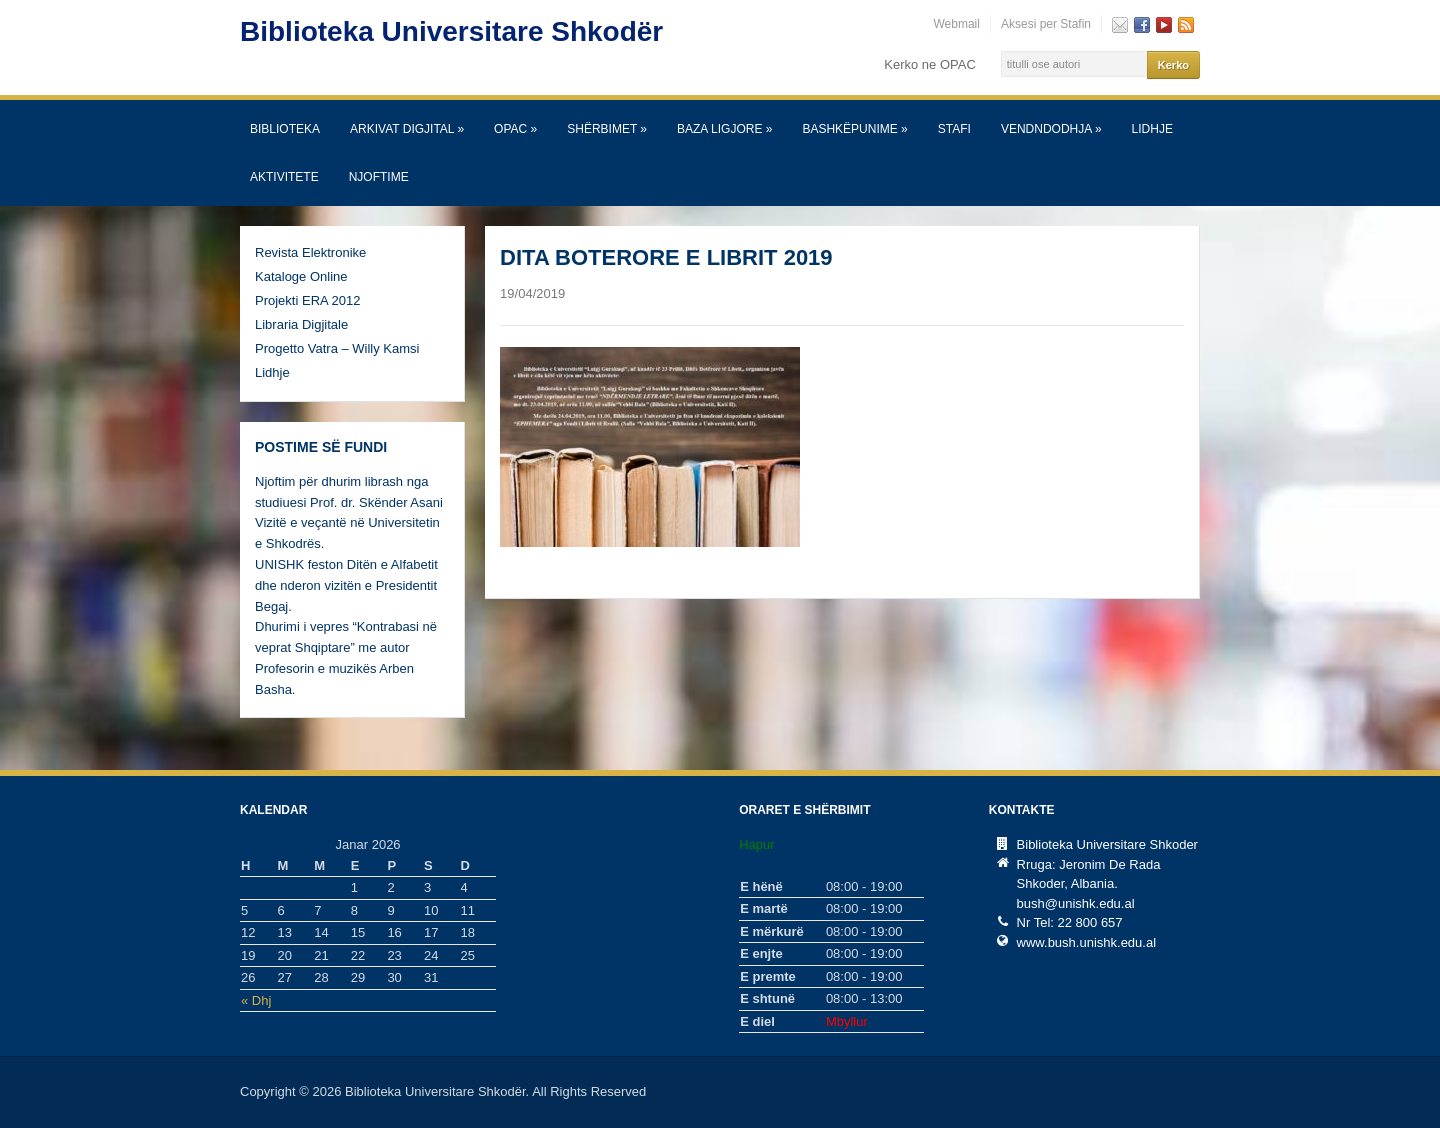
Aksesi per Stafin (1046, 24)
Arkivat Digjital (407, 129)
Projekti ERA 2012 (308, 300)
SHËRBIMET (607, 129)
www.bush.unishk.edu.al (1086, 942)
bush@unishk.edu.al (1076, 903)
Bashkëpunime (854, 129)
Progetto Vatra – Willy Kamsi (337, 348)
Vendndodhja (1051, 129)
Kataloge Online (301, 276)
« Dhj (256, 1000)
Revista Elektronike (310, 252)
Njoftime (379, 177)
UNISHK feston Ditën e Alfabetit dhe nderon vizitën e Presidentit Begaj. (346, 585)
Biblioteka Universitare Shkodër (451, 31)
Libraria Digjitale (301, 324)
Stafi (954, 129)
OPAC (515, 129)
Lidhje (1152, 129)
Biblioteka (285, 129)
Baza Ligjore (724, 129)
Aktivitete (284, 177)
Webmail (956, 24)
